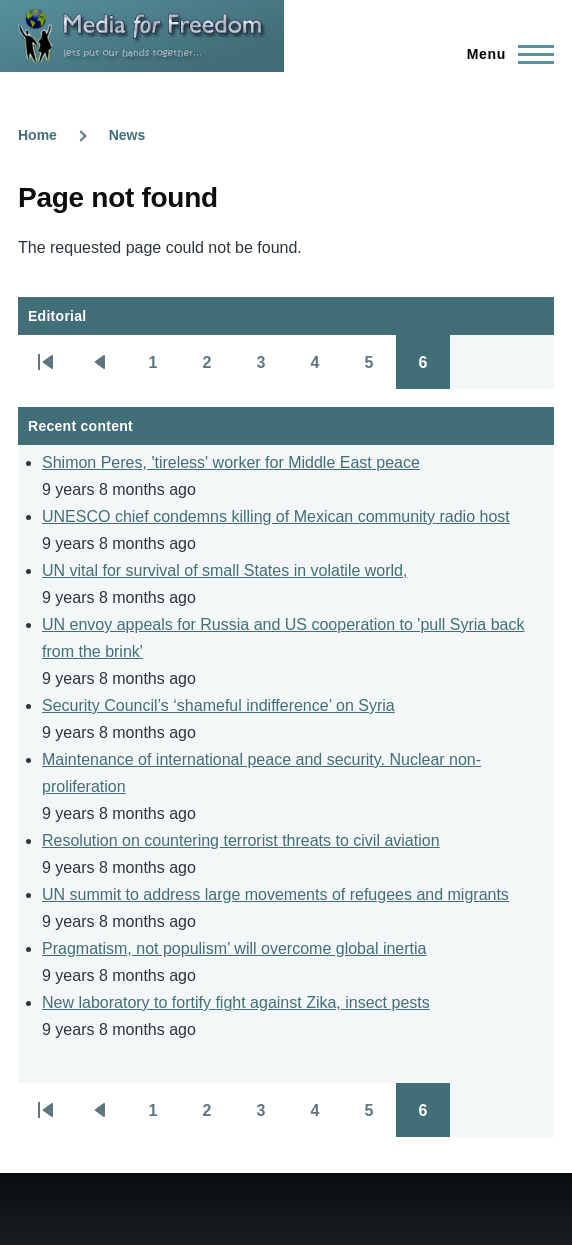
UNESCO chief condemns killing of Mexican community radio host (276, 516)
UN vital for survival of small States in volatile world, (224, 570)
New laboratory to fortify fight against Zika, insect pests (236, 1002)
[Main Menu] (504, 54)
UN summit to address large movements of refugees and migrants (275, 894)
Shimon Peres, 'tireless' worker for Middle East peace (231, 462)
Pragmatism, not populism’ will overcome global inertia (234, 948)
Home (37, 135)
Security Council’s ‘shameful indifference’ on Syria (218, 705)
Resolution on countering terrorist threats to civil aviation (241, 840)
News (127, 135)
